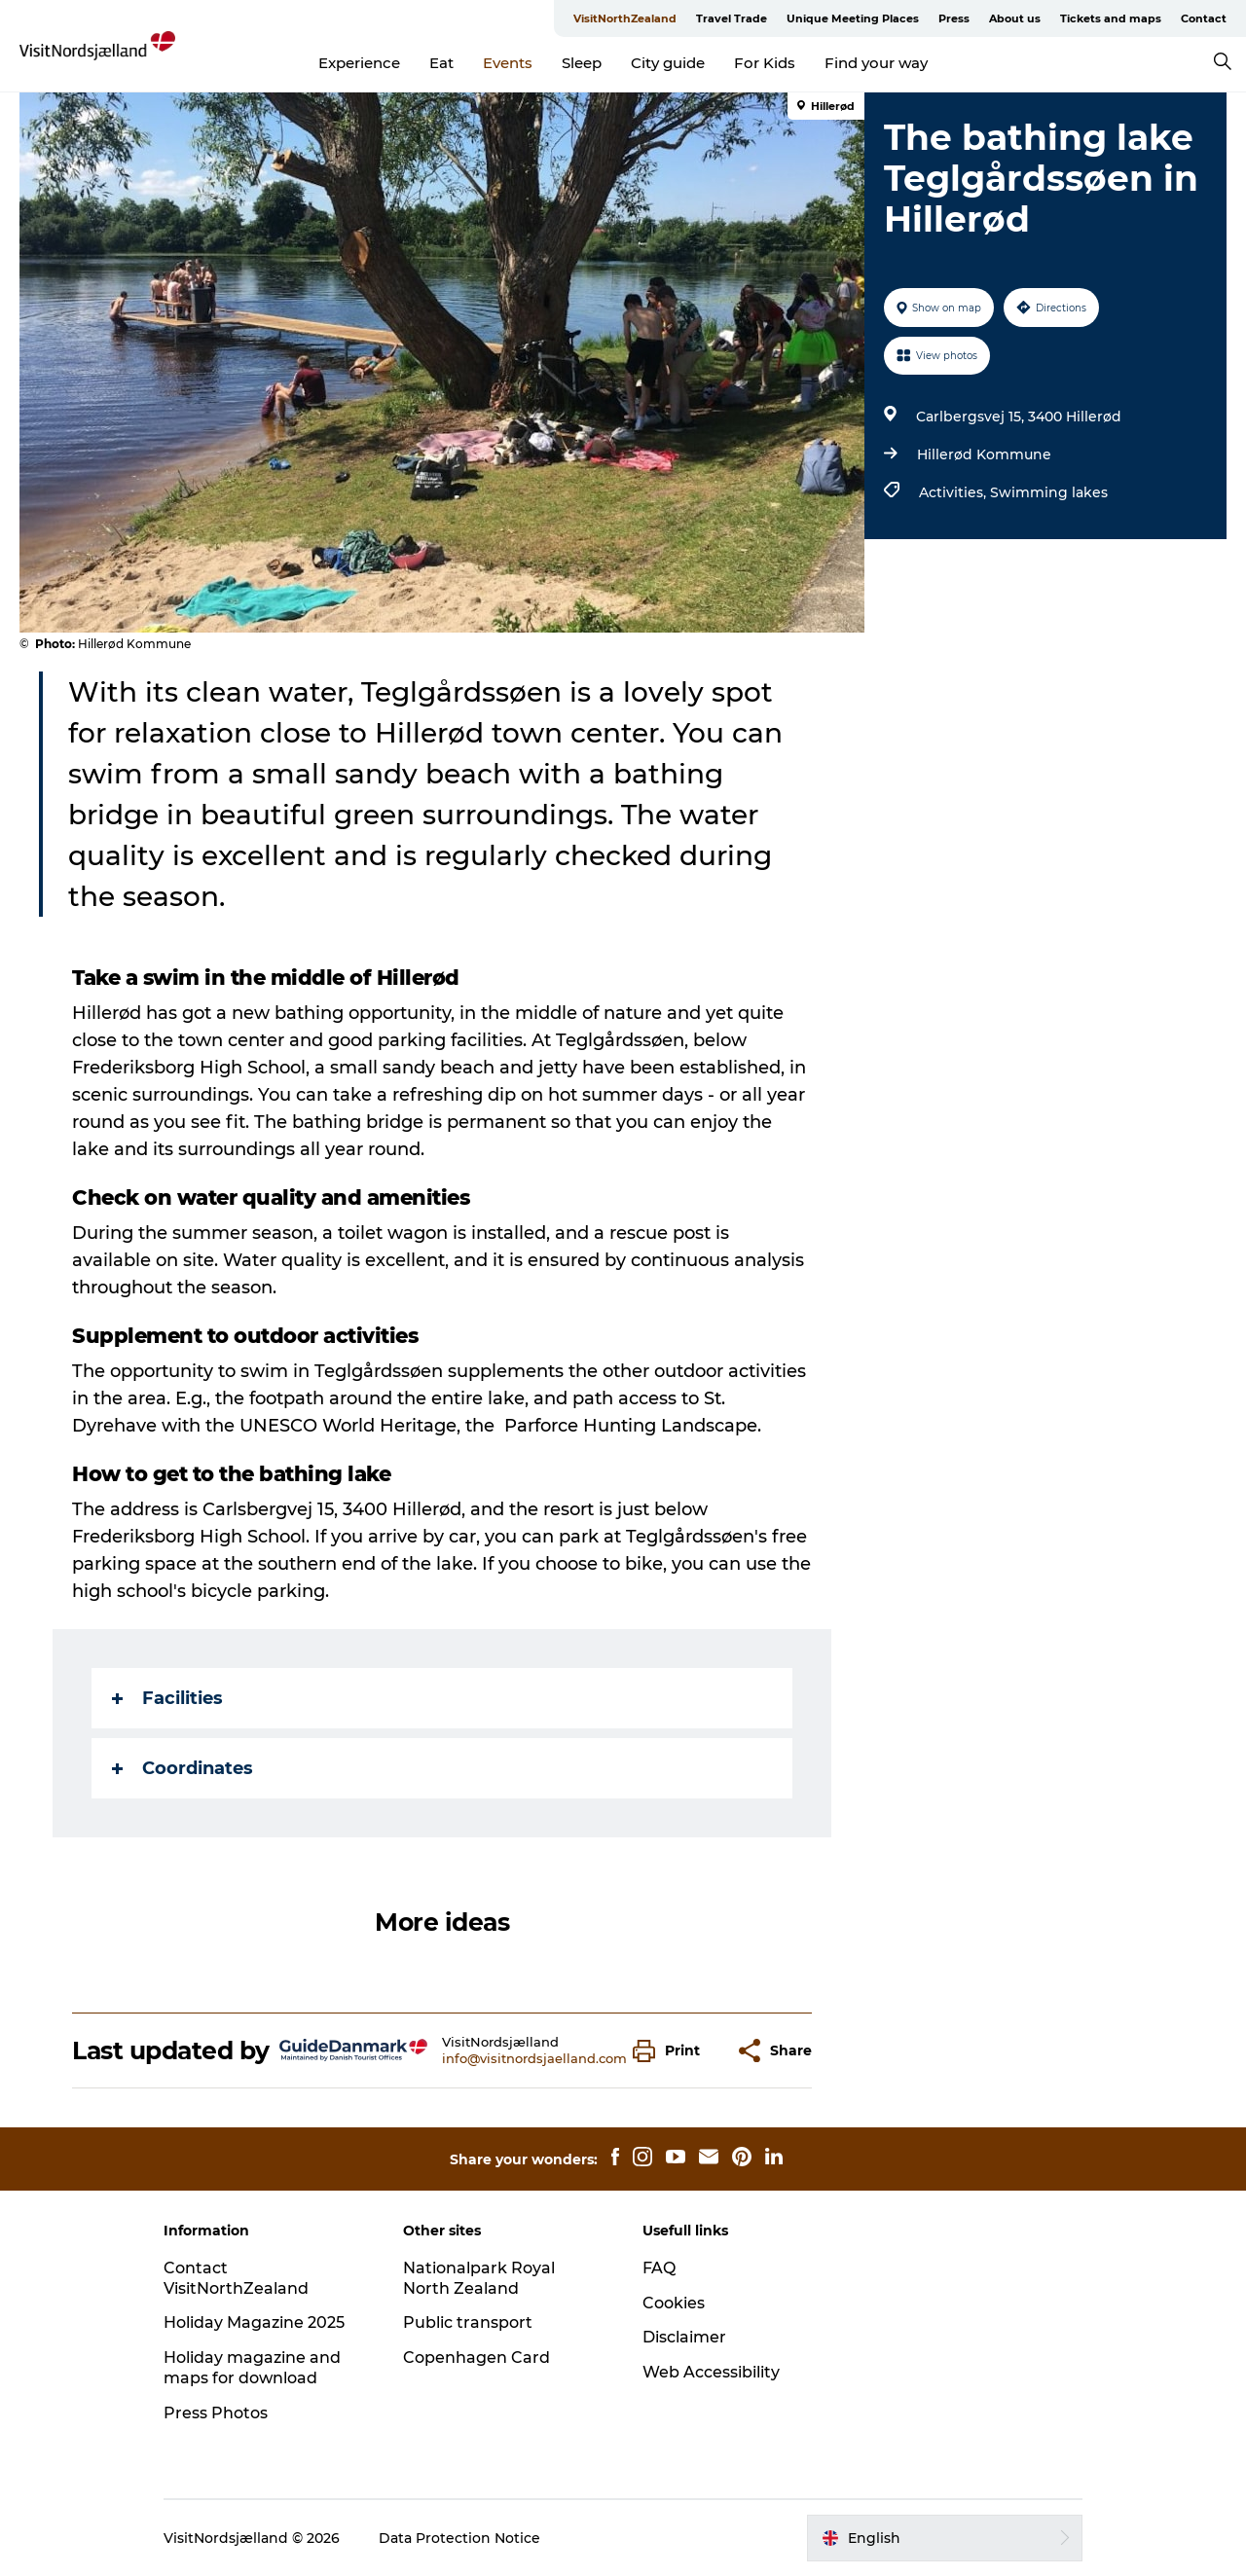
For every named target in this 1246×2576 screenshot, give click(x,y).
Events (507, 63)
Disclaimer (684, 2337)
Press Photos (216, 2413)
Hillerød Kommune (984, 454)
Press (954, 18)
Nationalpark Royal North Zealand (479, 2278)
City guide (668, 63)
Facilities (167, 1698)
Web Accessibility (711, 2372)
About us (1015, 18)
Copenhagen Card (476, 2357)
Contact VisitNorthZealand (236, 2278)
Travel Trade (731, 18)
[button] (671, 2051)
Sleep (582, 63)
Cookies (673, 2303)
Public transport (467, 2322)
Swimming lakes (1049, 492)
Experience (359, 63)
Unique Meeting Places (853, 18)
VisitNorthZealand (625, 18)
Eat (441, 63)
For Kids (764, 63)
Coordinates (182, 1768)
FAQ (659, 2268)
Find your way (876, 63)
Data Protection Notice (459, 2538)
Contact (1204, 18)
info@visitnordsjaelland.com (534, 2058)
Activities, (954, 492)
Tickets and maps (1110, 18)
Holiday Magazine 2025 (254, 2322)
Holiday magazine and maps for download (252, 2367)
